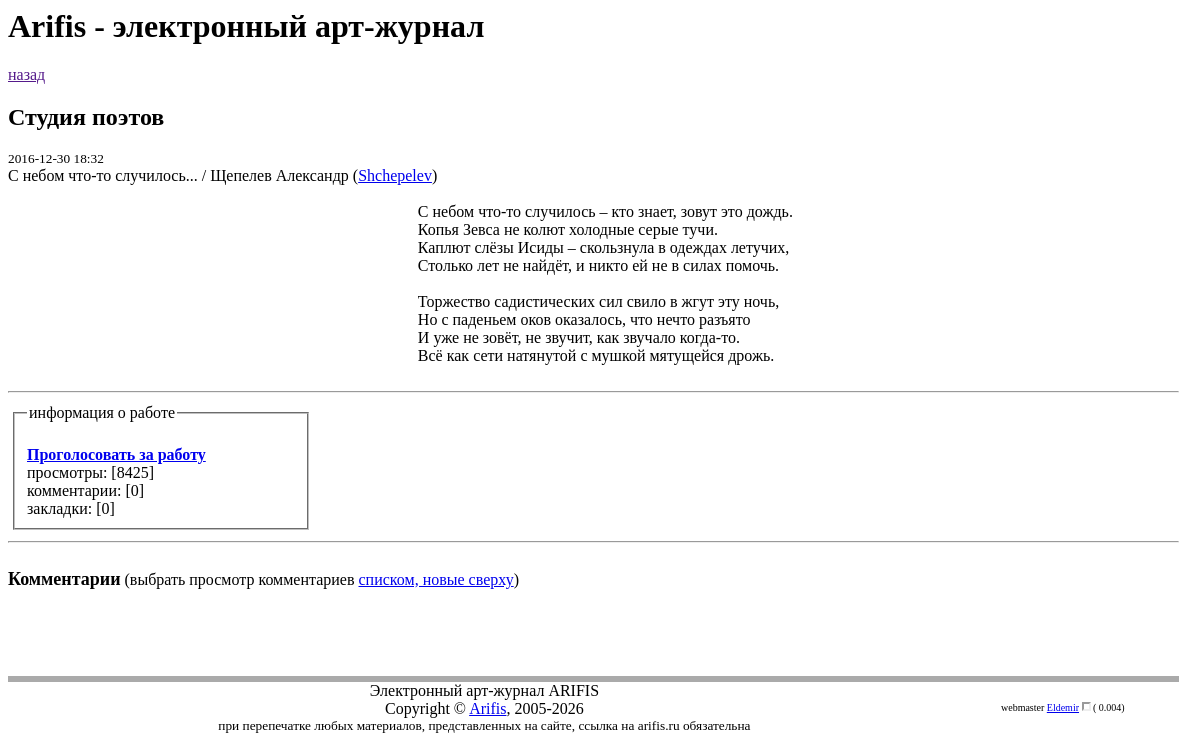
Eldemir (1063, 707)
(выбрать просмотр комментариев (593, 395)
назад (26, 74)
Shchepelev (395, 175)
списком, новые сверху (436, 579)
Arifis (487, 708)
